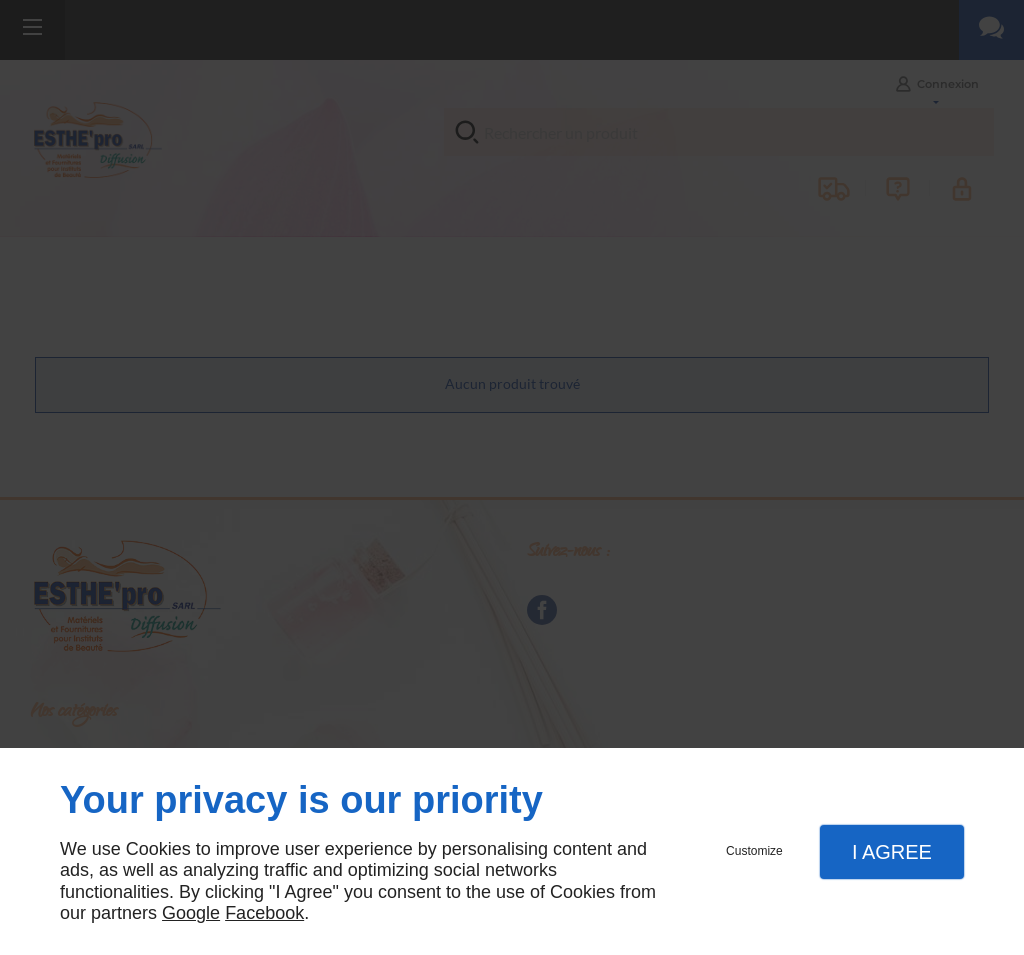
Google (191, 913)
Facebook (264, 913)
